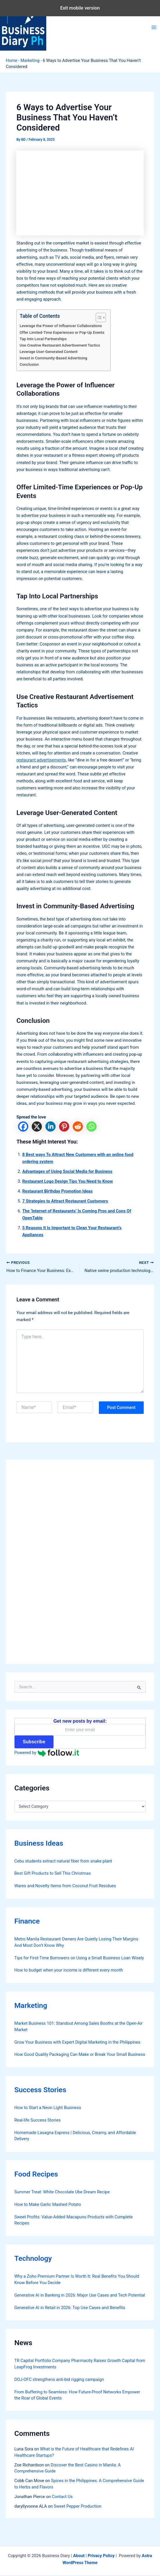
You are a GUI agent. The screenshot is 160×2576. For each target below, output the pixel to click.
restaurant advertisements (41, 760)
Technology (33, 2259)
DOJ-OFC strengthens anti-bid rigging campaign (59, 2380)
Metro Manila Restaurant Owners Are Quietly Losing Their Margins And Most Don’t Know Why (76, 1943)
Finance (27, 1922)
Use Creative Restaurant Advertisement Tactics (59, 345)
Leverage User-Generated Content (48, 351)
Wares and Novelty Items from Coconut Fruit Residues (65, 1887)
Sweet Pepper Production (78, 2507)
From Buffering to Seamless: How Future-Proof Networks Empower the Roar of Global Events (77, 2396)
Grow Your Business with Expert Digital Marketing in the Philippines (77, 2043)
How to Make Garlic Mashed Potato (47, 2205)
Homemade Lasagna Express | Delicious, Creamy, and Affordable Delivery (75, 2136)
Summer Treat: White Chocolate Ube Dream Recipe (62, 2192)
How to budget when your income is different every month (68, 1971)
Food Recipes (36, 2175)
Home (11, 60)
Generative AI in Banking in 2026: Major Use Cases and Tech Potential (79, 2296)
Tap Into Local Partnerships (42, 339)
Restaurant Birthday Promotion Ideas (57, 1191)
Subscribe (34, 1742)
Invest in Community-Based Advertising (53, 358)
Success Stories (40, 2090)
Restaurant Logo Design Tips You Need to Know (67, 1181)
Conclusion (29, 364)
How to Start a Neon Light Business (47, 2108)
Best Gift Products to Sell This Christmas (52, 1874)
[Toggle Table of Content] (97, 317)
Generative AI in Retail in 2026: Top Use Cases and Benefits (69, 2308)
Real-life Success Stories (37, 2121)
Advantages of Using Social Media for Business (67, 1171)
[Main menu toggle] (154, 27)
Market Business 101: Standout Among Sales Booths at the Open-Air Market (78, 2027)
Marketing (30, 60)
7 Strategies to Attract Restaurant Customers (65, 1201)
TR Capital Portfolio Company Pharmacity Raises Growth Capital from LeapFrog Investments (79, 2364)
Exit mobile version (80, 8)
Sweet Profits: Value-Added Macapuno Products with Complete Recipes (73, 2221)
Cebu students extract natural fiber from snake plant (63, 1862)
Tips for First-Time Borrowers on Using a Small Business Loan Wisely (79, 1958)
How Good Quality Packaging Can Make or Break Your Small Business (79, 2055)
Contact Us (62, 2497)
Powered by (46, 1753)
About (78, 2556)
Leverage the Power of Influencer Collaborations (60, 326)
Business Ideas (38, 1844)
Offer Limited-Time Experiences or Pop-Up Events (61, 332)
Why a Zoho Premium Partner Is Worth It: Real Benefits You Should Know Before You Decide (76, 2280)
